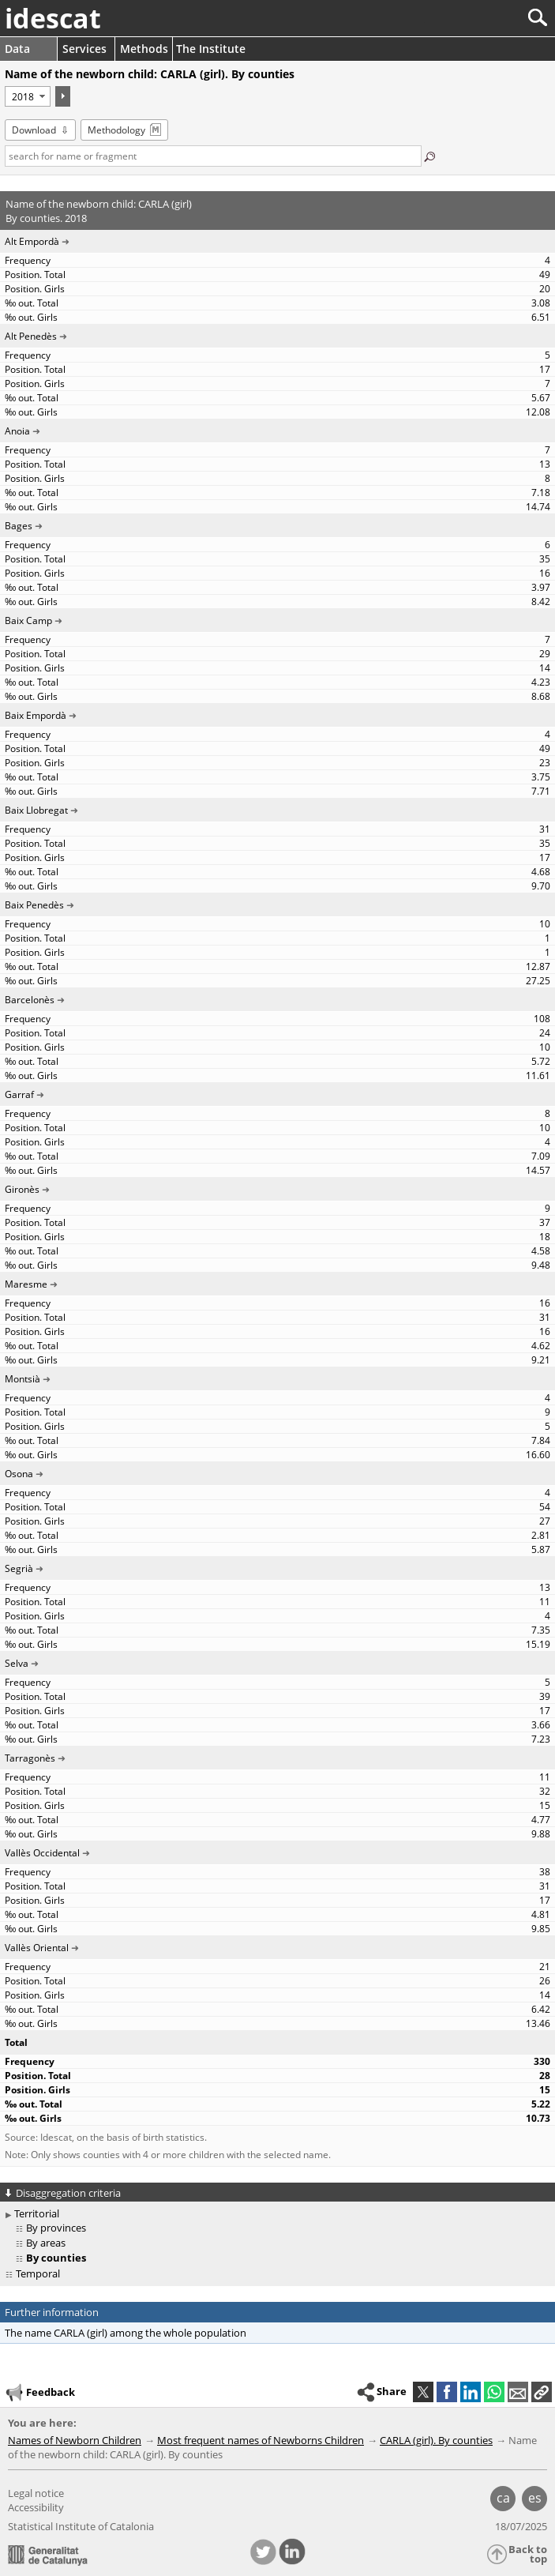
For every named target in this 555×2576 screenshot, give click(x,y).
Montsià (22, 1379)
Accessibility (36, 2507)
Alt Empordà (32, 241)
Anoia (17, 431)
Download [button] (34, 130)
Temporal (38, 2273)
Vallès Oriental (37, 1947)
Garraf (19, 1094)
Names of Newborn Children (74, 2440)
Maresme (26, 1284)
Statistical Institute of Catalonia (81, 2526)
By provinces (56, 2228)
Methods (144, 48)
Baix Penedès (34, 905)
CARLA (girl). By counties (436, 2440)
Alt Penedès (31, 336)
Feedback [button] (39, 2392)
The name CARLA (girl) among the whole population (125, 2333)
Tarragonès (30, 1758)
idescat (53, 18)
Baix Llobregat (36, 810)
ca (503, 2497)
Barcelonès (29, 999)
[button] (541, 2392)
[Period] (28, 96)
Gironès (22, 1189)
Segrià (19, 1568)
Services (84, 48)
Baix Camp (28, 620)
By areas (46, 2243)
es (535, 2497)
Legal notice (36, 2493)
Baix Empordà (35, 715)
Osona (19, 1473)
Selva (16, 1663)
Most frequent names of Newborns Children (260, 2440)
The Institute (211, 48)
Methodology (116, 130)
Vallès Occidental (42, 1853)
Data (17, 48)
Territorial (36, 2213)
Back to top (527, 2554)
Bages (18, 525)
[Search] (485, 18)
